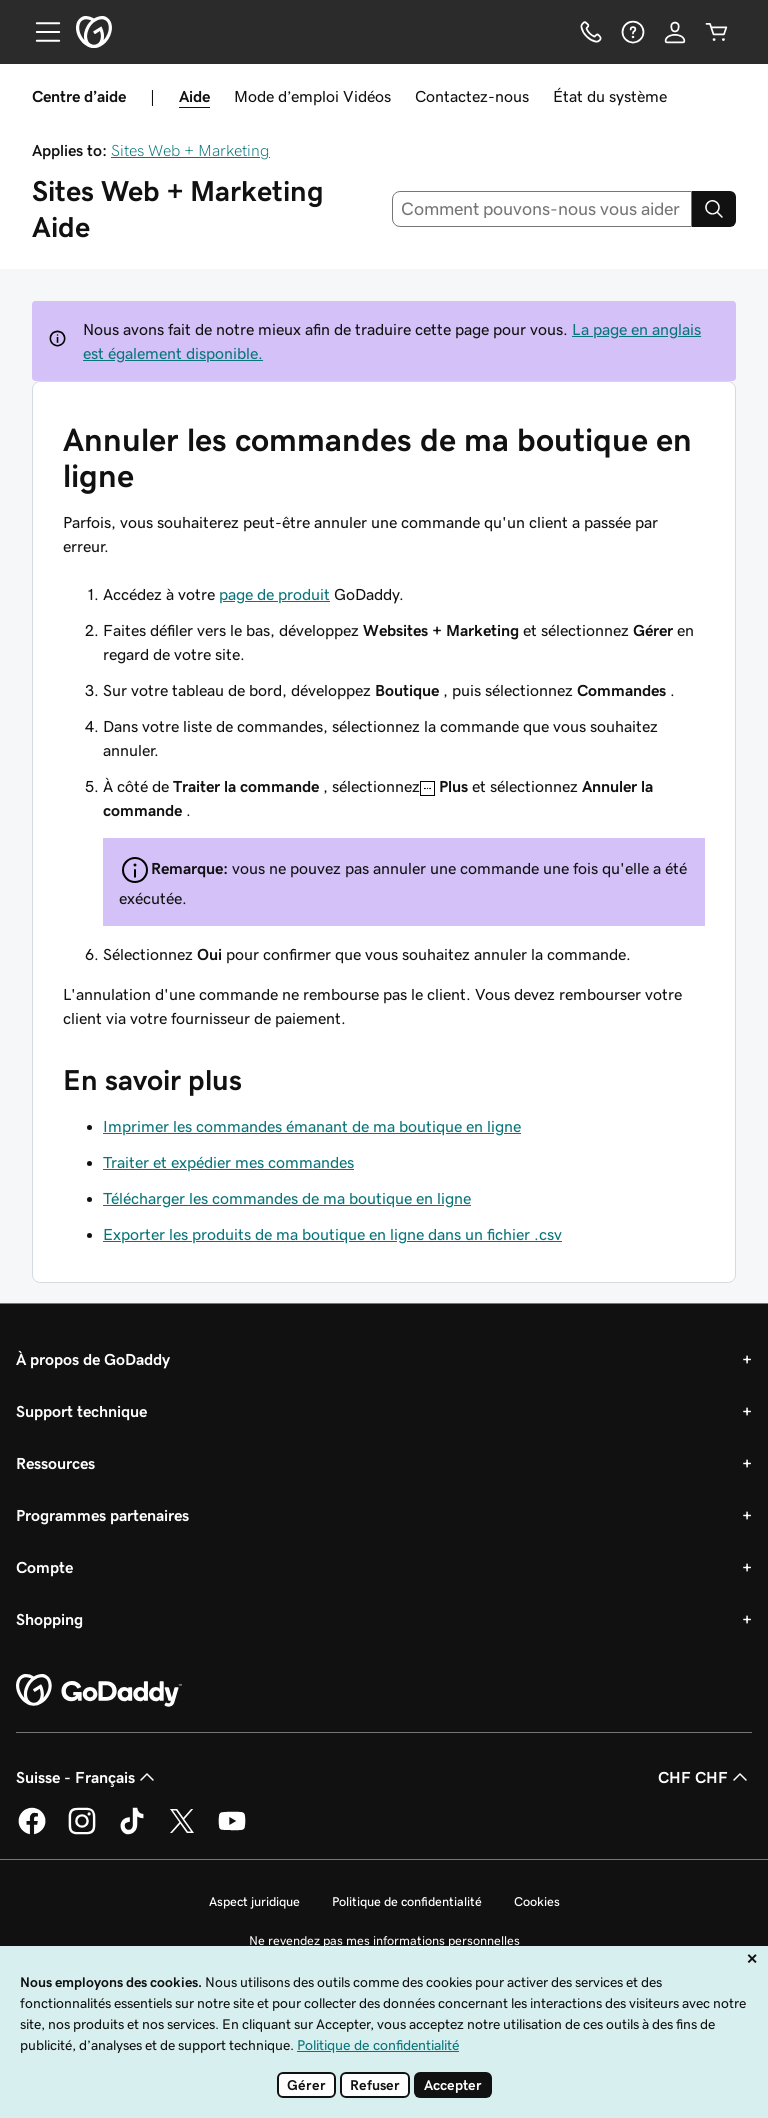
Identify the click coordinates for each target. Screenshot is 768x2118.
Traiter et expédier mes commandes (228, 1162)
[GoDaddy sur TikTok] (132, 1831)
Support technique (81, 1411)
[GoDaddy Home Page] (99, 1691)
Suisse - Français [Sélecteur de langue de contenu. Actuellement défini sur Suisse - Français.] (87, 1777)
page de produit (274, 594)
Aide (194, 96)
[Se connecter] (675, 32)
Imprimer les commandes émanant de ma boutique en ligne (312, 1126)
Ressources (55, 1463)
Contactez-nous (472, 96)
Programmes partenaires (102, 1515)
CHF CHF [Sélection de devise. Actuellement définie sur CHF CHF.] (705, 1777)
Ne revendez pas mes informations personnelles (384, 1940)
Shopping (49, 1619)
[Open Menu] (40, 32)
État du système (610, 96)
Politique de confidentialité (407, 1901)
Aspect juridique (254, 1901)
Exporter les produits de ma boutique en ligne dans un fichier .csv (332, 1234)
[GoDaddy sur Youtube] (232, 1831)
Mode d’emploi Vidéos (312, 96)
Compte (44, 1567)
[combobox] (542, 209)
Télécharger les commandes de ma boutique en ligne (287, 1198)
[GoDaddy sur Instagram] (82, 1831)
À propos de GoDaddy (93, 1359)
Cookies (537, 1901)
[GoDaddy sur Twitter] (182, 1831)
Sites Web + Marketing (190, 150)
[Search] (714, 209)
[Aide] (633, 32)
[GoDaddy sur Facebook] (32, 1831)
